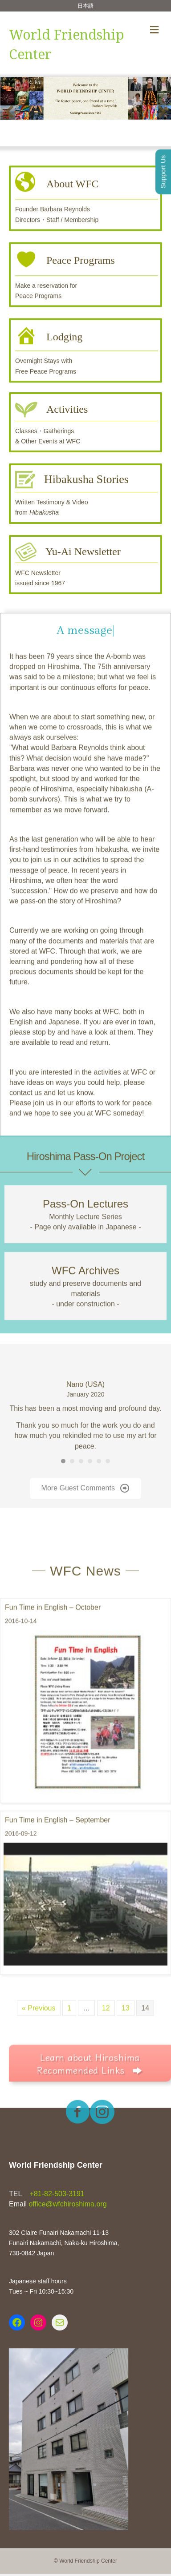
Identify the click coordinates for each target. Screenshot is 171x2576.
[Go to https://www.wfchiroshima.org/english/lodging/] (85, 357)
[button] (9, 112)
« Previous (39, 2063)
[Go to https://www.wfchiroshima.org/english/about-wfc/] (85, 205)
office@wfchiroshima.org (67, 2204)
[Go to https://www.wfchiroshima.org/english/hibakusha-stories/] (85, 493)
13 (126, 2063)
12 (106, 2063)
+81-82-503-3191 (56, 2194)
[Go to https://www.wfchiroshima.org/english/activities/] (85, 422)
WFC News (85, 1625)
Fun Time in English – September (57, 1875)
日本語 (85, 6)
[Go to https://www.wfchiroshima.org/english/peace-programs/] (85, 282)
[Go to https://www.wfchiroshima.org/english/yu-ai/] (85, 564)
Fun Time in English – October (53, 1662)
